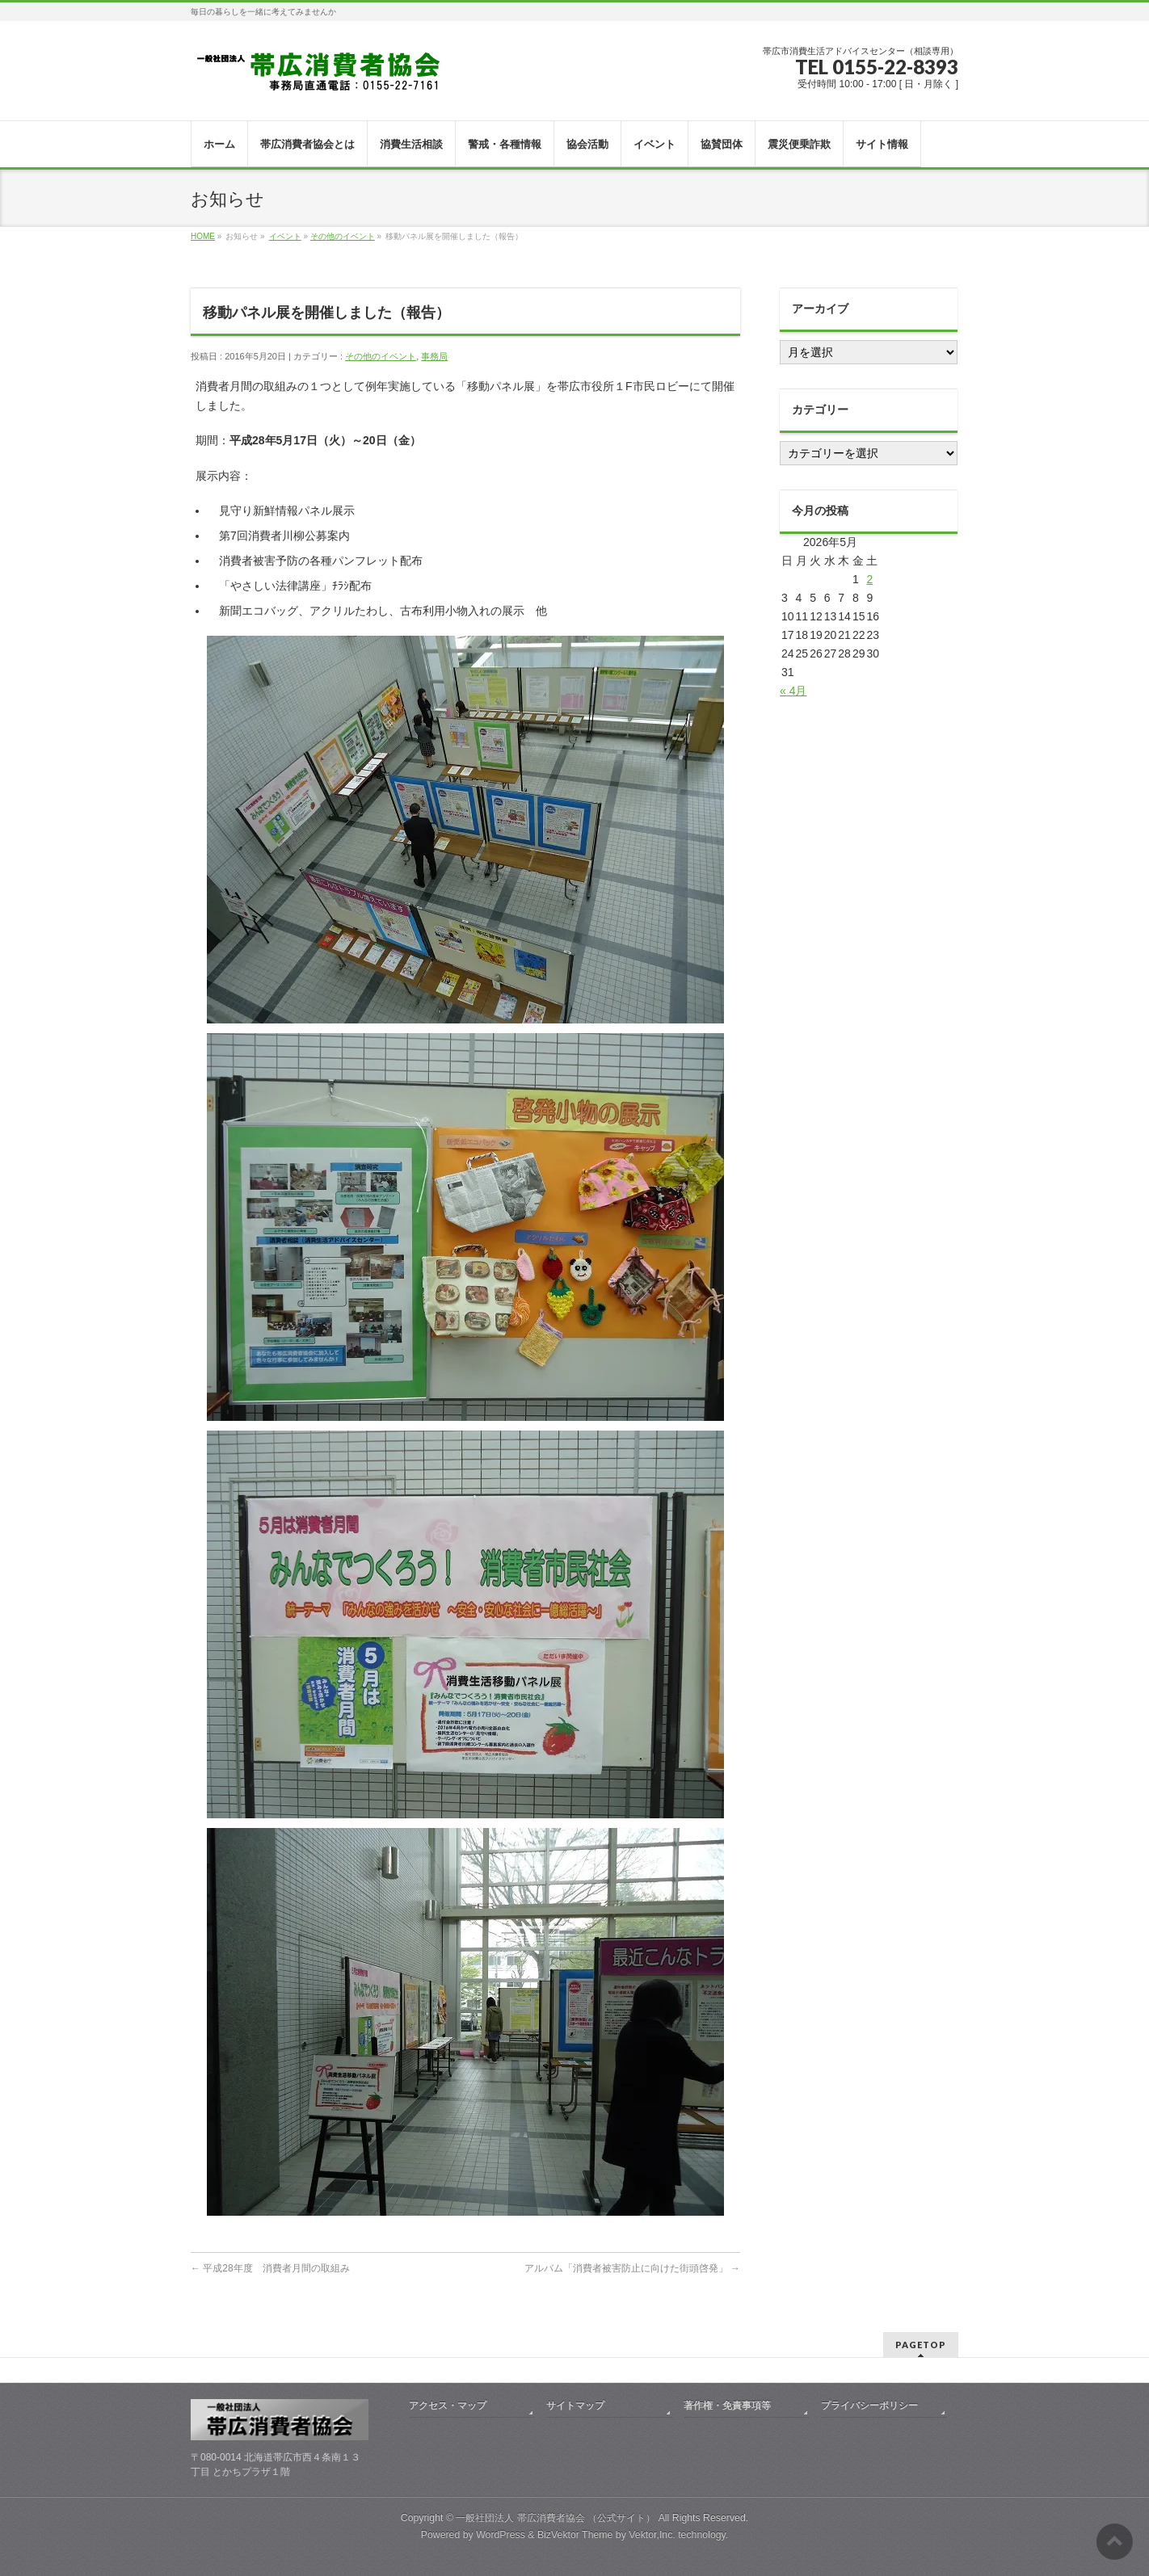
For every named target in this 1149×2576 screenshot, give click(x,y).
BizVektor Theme (575, 2534)
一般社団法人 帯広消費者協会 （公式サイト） (555, 2517)
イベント (285, 236)
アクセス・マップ (447, 2405)
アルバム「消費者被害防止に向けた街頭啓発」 (632, 2268)
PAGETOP (920, 2344)
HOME (203, 236)
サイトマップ (575, 2405)
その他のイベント (342, 236)
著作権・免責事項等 (727, 2405)
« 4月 (793, 690)
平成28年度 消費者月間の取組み (270, 2268)
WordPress (500, 2534)
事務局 (434, 356)
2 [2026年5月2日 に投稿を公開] (869, 579)
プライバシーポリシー (869, 2405)
